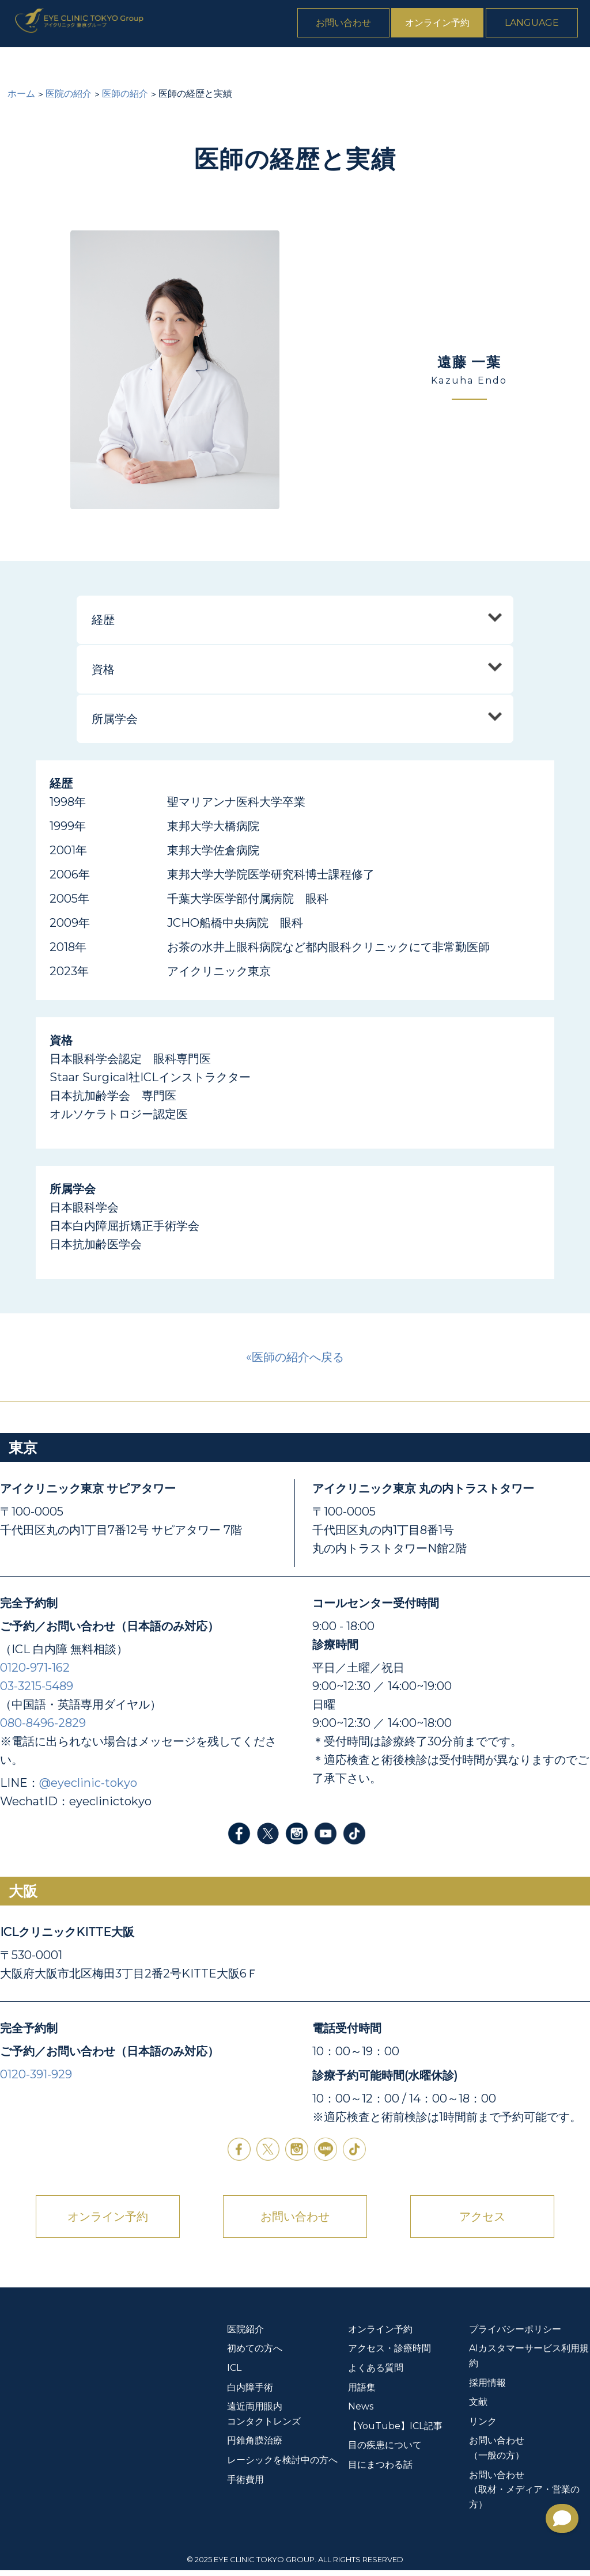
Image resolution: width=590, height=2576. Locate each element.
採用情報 (487, 2388)
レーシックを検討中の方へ (282, 2465)
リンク (483, 2427)
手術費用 (454, 63)
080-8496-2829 (43, 1729)
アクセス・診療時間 (389, 2353)
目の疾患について (385, 2450)
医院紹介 (24, 63)
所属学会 (115, 725)
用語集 (362, 2393)
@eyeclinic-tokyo (88, 1788)
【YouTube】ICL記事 (395, 2431)
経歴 (103, 625)
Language (543, 25)
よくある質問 (515, 63)
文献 (478, 2407)
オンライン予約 (449, 25)
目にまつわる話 (380, 2470)
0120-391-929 (36, 2080)
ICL (136, 63)
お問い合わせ (355, 25)
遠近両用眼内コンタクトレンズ (285, 63)
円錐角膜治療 (392, 63)
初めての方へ (86, 63)
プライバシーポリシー (515, 2334)
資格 (103, 675)
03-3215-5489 (36, 1692)
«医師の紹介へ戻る (295, 1363)
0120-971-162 (35, 1673)
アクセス (482, 2222)
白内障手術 (182, 63)
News (571, 63)
